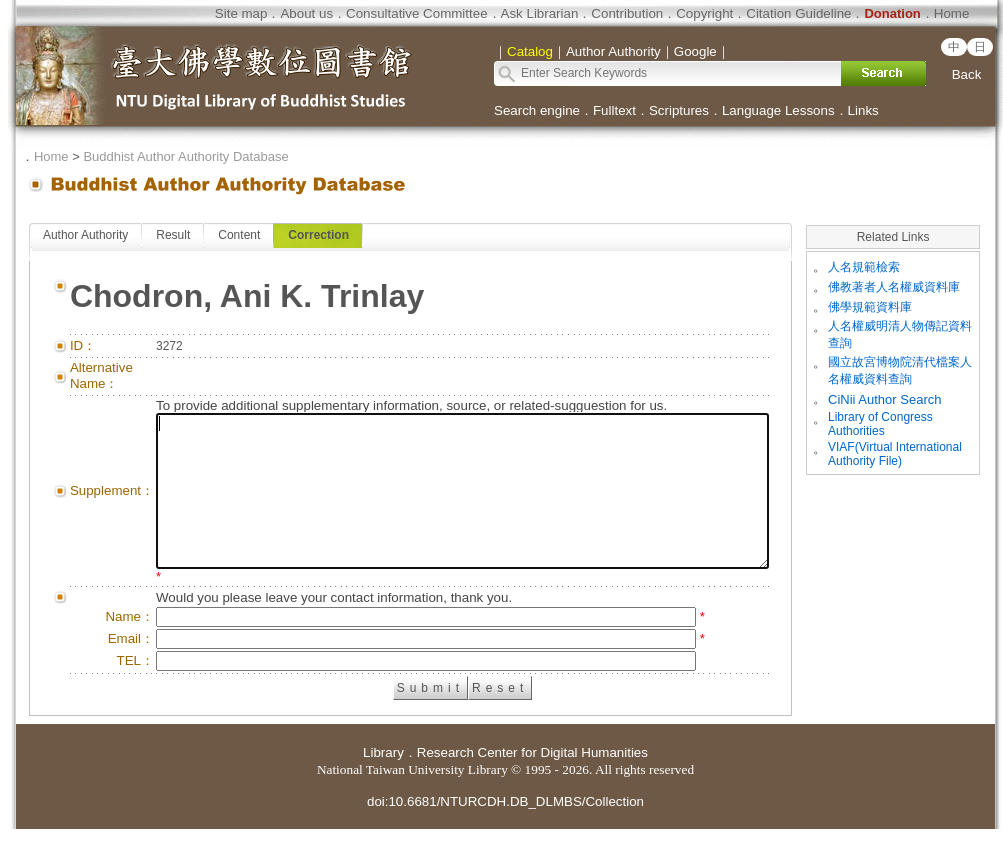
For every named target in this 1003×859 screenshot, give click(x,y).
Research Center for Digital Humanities (532, 782)
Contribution (627, 13)
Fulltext (614, 110)
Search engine (537, 110)
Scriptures (679, 110)
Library (383, 782)
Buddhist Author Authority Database (185, 156)
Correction (318, 235)
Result (173, 235)
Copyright (704, 13)
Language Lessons (778, 110)
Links (863, 110)
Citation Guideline (798, 13)
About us (306, 13)
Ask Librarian (540, 13)
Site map (241, 13)
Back (967, 74)
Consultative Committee (416, 13)
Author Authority (85, 235)
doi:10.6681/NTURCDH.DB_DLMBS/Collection (505, 831)
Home (952, 13)
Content (239, 235)
